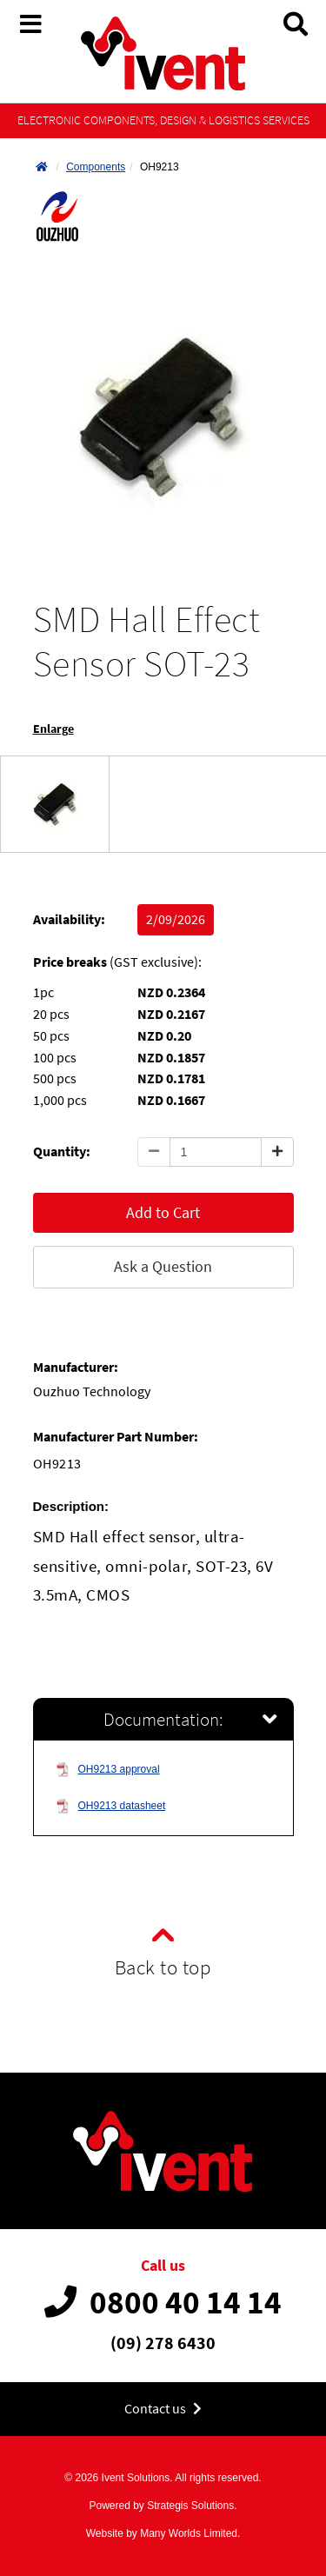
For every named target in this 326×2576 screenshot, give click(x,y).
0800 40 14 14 (163, 2302)
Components (95, 167)
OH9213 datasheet (111, 1806)
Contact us (163, 2409)
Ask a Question (163, 1266)
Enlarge (53, 729)
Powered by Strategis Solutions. (162, 2505)
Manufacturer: (75, 1367)
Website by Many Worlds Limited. (163, 2533)
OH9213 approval (108, 1769)
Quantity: (61, 1151)
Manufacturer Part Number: (115, 1437)
